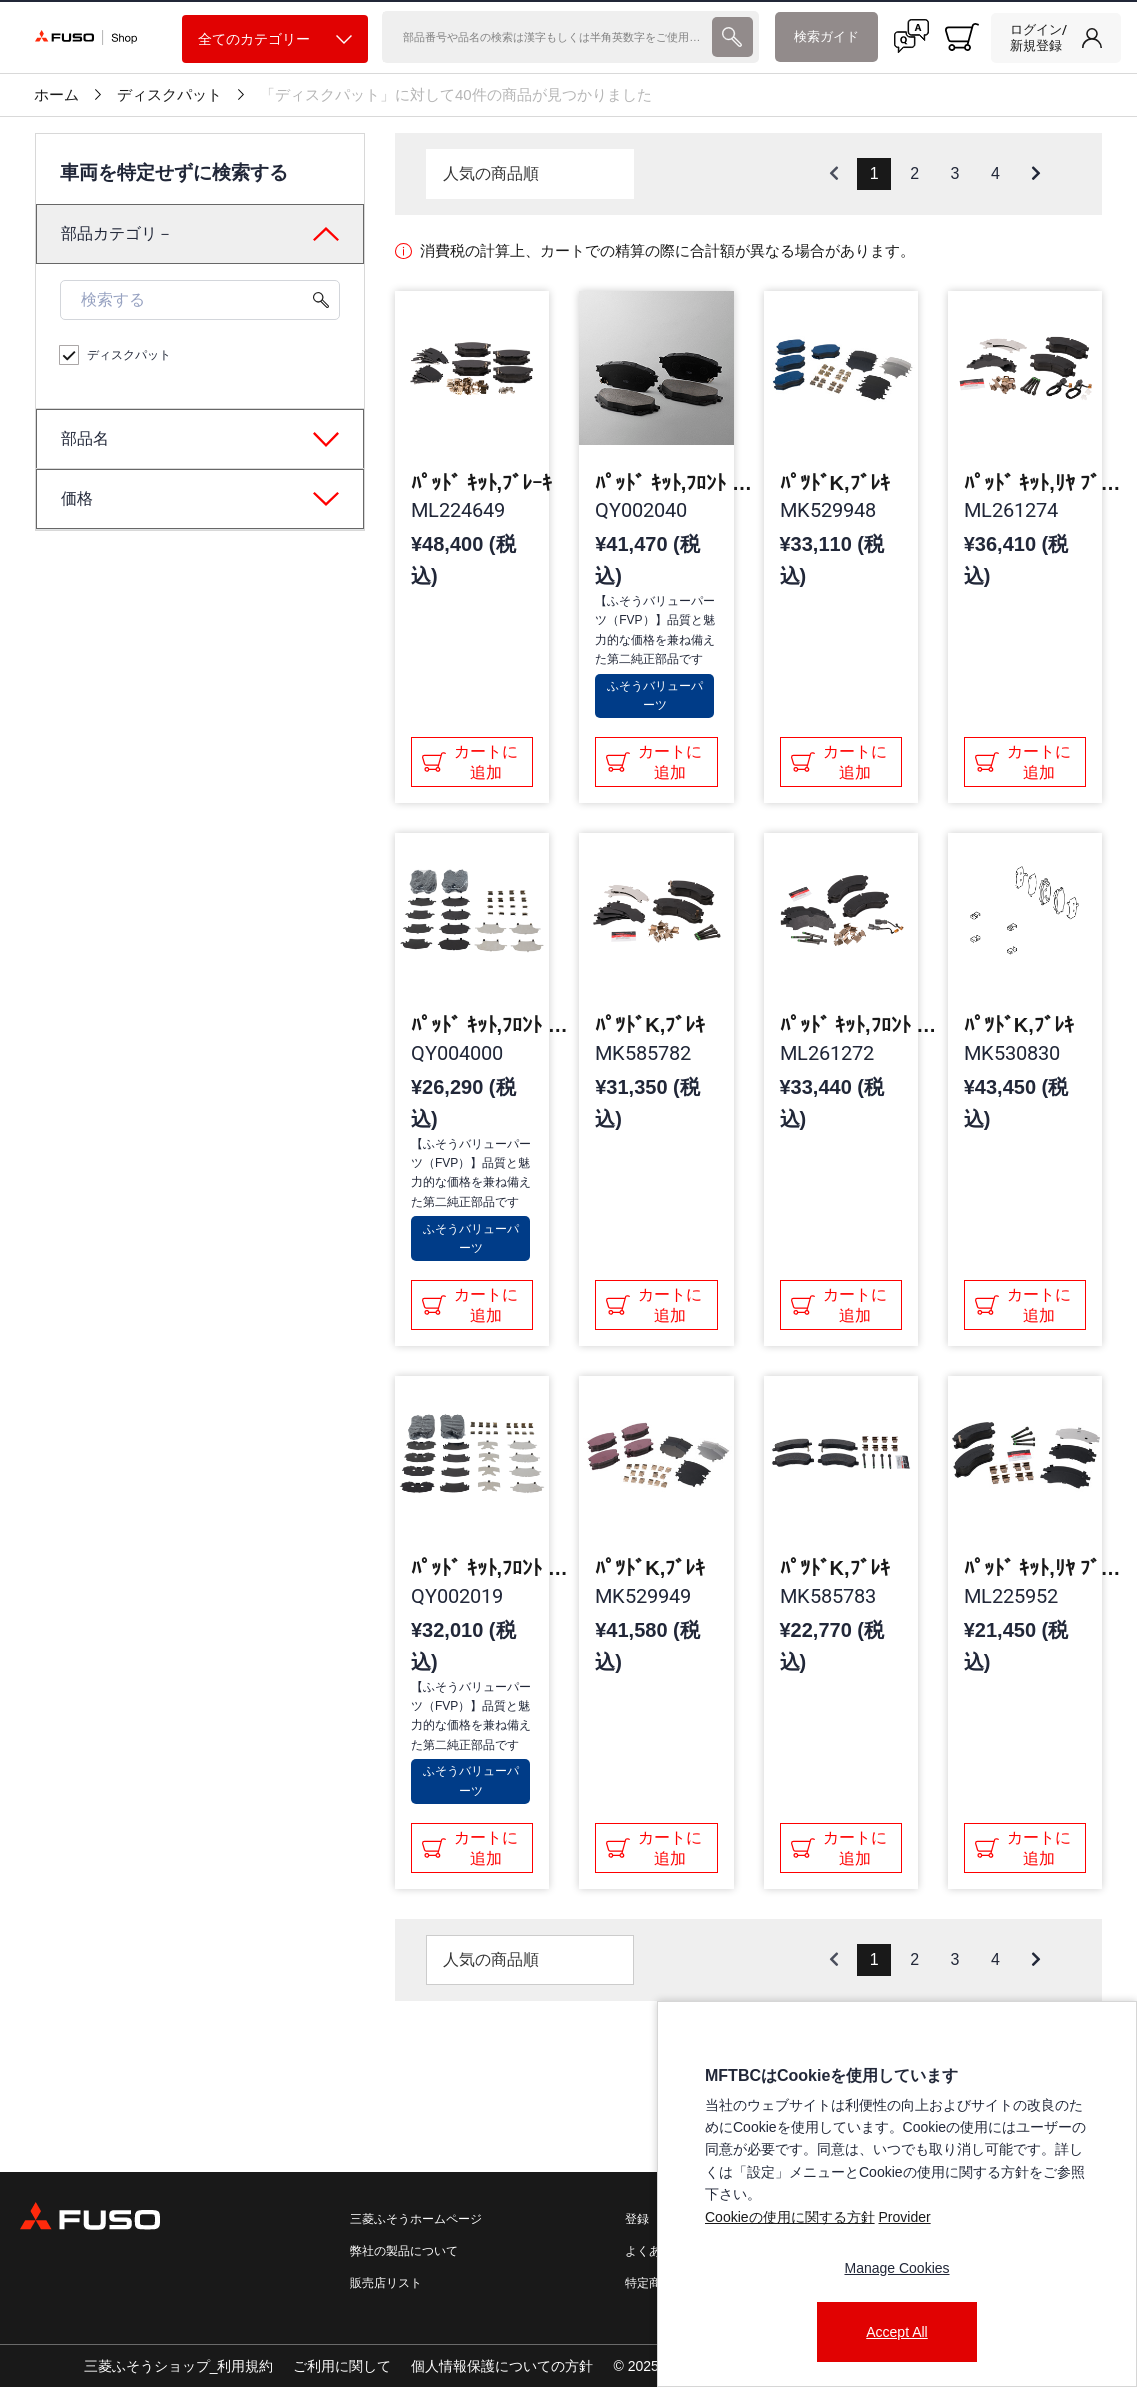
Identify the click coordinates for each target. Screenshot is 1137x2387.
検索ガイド (826, 36)
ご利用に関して (342, 2366)
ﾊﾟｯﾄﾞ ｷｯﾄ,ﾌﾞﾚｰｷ (481, 483)
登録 (637, 2219)
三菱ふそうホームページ (416, 2219)
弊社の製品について (404, 2251)
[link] (1056, 38)
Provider (904, 2217)
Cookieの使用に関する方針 (790, 2217)
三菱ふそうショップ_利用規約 (179, 2366)
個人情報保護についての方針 (502, 2366)
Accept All (896, 2332)
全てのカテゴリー (275, 39)
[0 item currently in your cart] (962, 37)
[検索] (544, 37)
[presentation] (568, 1193)
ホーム (56, 95)
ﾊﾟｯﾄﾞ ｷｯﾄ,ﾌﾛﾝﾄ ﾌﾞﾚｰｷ (675, 483)
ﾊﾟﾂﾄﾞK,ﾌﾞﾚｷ (835, 483)
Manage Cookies (896, 2268)
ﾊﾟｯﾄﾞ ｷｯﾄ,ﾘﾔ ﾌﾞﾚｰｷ (1044, 483)
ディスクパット (169, 95)
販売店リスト (386, 2283)
